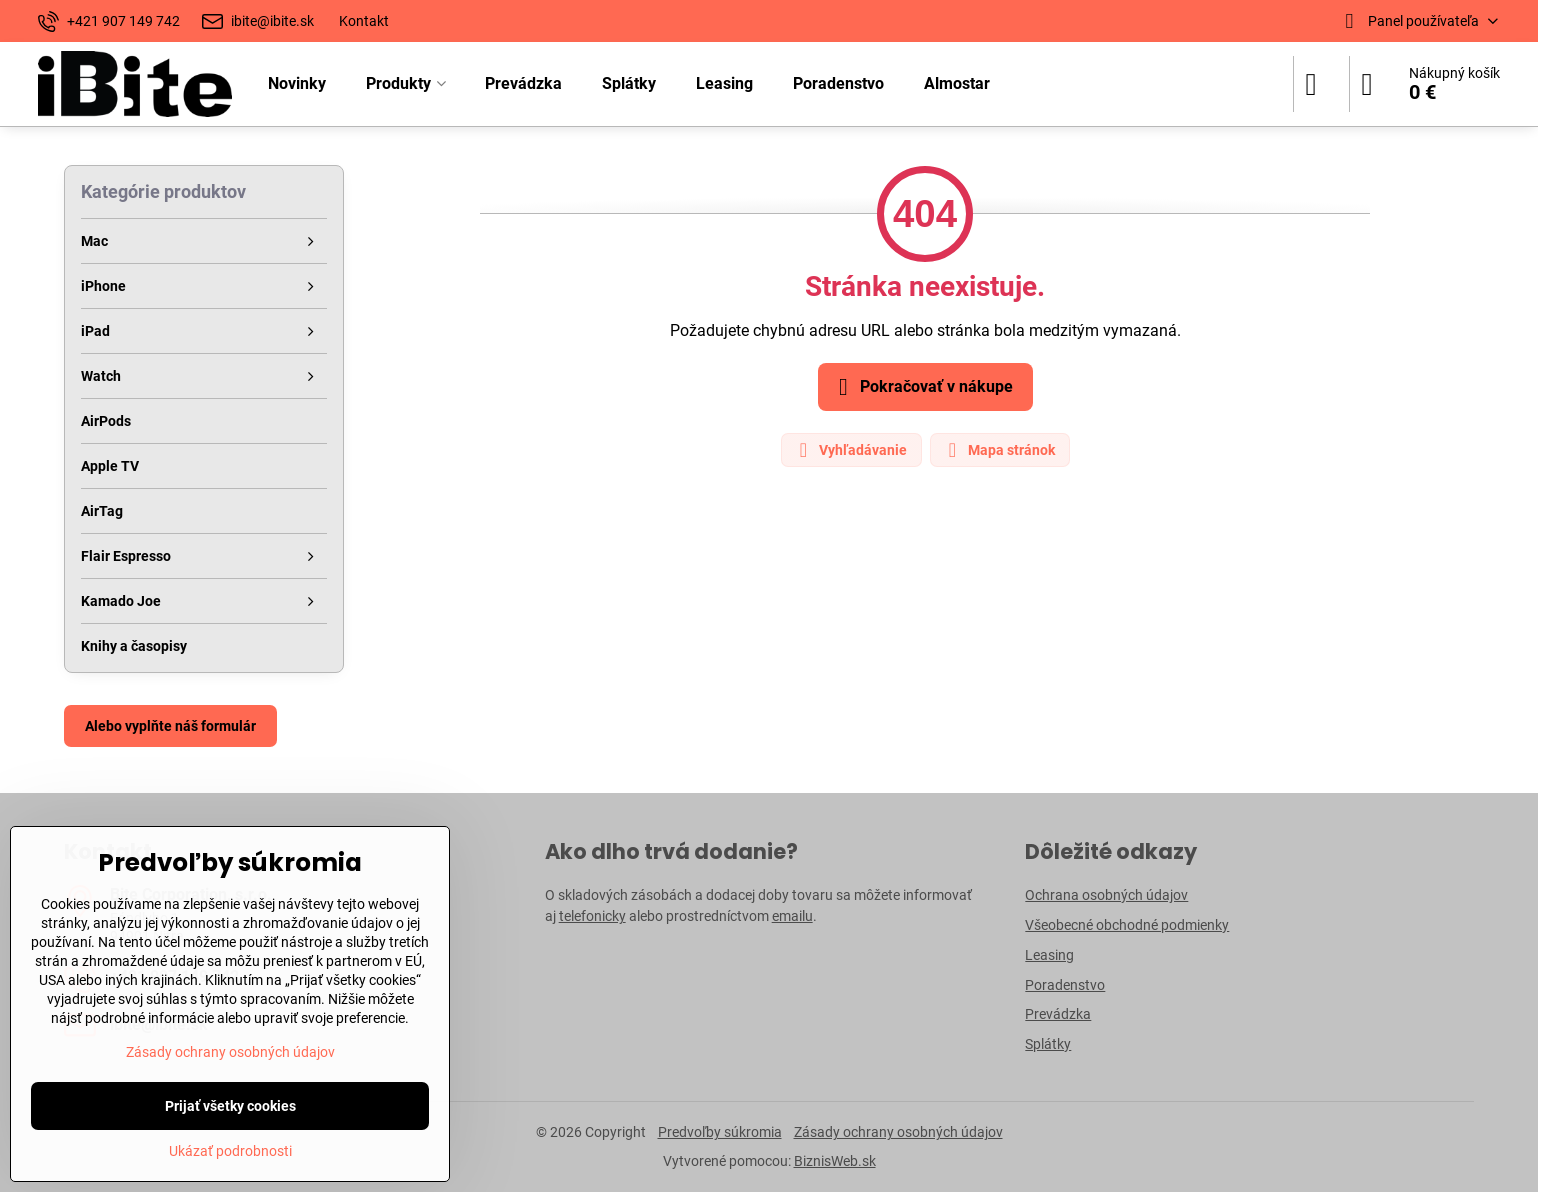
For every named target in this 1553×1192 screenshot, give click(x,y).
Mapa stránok (999, 450)
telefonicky (592, 916)
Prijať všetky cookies (230, 1106)
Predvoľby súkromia (720, 1132)
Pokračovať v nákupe (922, 387)
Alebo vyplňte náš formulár (170, 726)
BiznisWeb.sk (835, 1161)
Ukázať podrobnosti (230, 1151)
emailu (792, 916)
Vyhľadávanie (850, 450)
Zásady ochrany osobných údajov (898, 1132)
